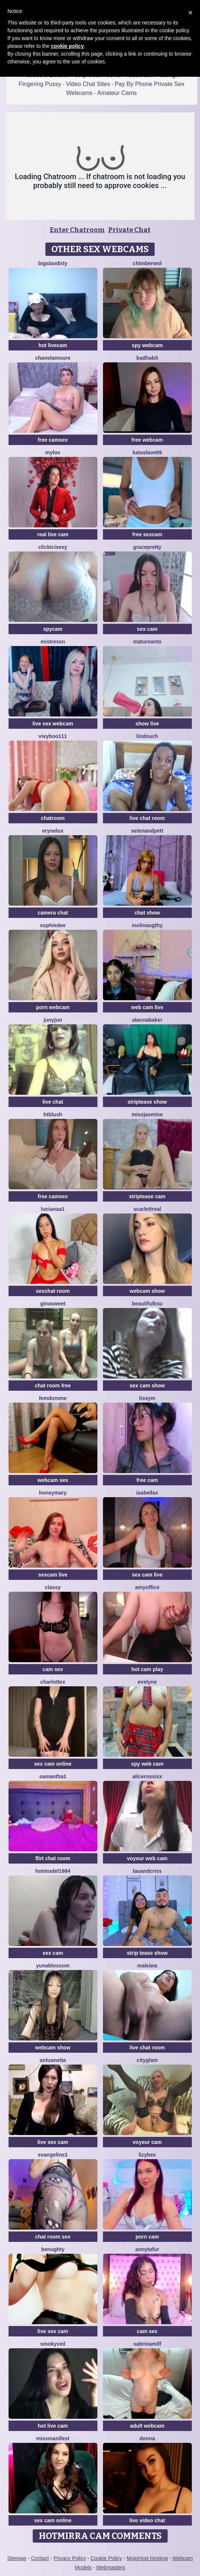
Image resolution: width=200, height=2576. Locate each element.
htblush (52, 1114)
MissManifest (52, 2438)
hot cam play (147, 1669)
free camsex (53, 440)
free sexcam (147, 534)
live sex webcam (52, 724)
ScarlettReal (147, 1209)
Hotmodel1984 (52, 1871)
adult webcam (147, 2426)
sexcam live (53, 1575)
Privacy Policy (70, 2558)
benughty (53, 2249)
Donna (147, 2438)
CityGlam (147, 2060)
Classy (53, 1587)
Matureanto (147, 642)
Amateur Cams (117, 93)
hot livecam (52, 345)
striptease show (147, 1102)
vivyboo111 (53, 736)
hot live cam (53, 2426)
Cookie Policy (106, 2558)
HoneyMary (53, 1493)
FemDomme (53, 1398)
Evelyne (147, 1682)
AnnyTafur (147, 2249)
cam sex (52, 1669)
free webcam (147, 440)
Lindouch (147, 736)
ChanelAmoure (53, 358)
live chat (52, 1102)
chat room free (53, 1386)
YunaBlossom (53, 1966)
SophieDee (52, 925)
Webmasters (110, 2567)
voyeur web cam (147, 1858)
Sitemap (16, 2558)
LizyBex (147, 2155)
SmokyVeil (52, 2344)
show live (147, 724)
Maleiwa (147, 1966)
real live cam (52, 534)
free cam (147, 1480)
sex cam (147, 629)
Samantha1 (52, 1776)
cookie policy (67, 46)
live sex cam (53, 2142)
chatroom (53, 818)
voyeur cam (147, 2142)
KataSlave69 (147, 452)
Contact (40, 2558)
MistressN (53, 642)
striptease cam (147, 1196)
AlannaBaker (147, 1020)
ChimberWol (147, 263)
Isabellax (147, 1493)
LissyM (147, 1398)
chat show (147, 913)
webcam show (147, 1291)
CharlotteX (53, 1682)
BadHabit (147, 358)
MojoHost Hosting (147, 2558)
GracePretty (147, 547)
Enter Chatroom (77, 230)
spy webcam (147, 345)
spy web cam (147, 1764)
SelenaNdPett (147, 831)
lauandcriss (147, 1871)
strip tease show (147, 1953)
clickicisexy (52, 547)
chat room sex (53, 2237)
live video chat (147, 2520)
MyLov (52, 452)
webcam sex (53, 1480)
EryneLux (53, 831)
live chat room (147, 818)
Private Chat (129, 230)
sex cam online (52, 1764)
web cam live (147, 1007)
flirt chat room (52, 1858)
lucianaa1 (53, 1209)
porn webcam (53, 1007)
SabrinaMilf (147, 2344)
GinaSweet (52, 1304)
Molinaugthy (147, 925)
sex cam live (147, 1575)
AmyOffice (147, 1587)
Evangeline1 (53, 2155)
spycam (52, 629)
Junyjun (52, 1020)
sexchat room (53, 1291)
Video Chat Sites (88, 84)
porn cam (147, 2237)
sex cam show (147, 1386)
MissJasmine (147, 1114)
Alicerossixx (147, 1776)
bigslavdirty (53, 263)
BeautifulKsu (147, 1304)
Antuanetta (53, 2060)
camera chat (53, 913)
